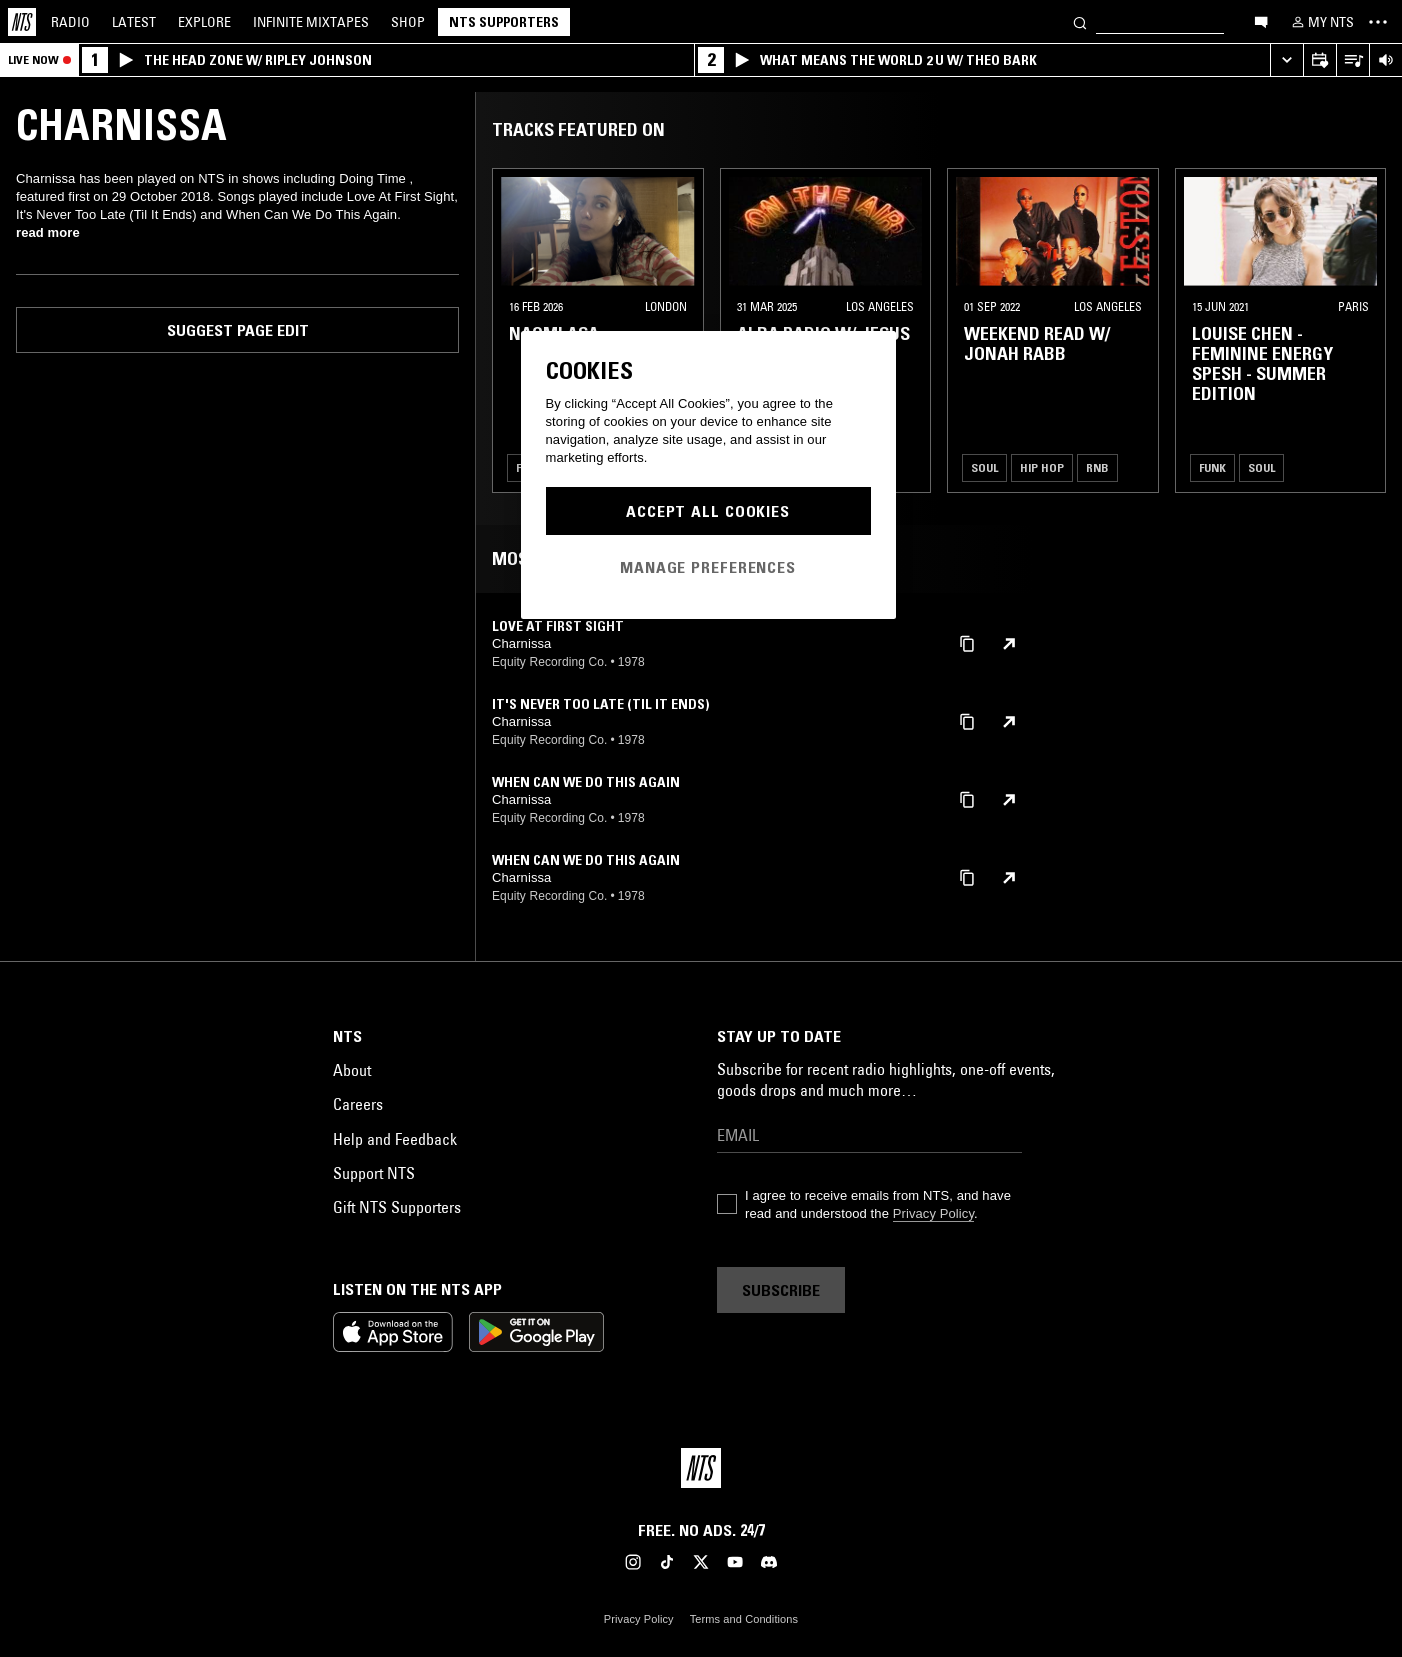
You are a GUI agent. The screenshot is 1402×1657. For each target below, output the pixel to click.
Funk (1212, 467)
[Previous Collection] (1364, 330)
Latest (134, 22)
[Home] (22, 22)
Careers (358, 1104)
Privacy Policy (933, 1213)
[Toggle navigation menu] (1378, 22)
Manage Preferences (708, 567)
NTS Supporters (504, 22)
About (352, 1070)
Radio (70, 22)
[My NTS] (1321, 22)
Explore (204, 22)
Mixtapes (311, 22)
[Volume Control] (1385, 60)
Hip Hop (1042, 467)
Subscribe (781, 1290)
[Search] (1080, 21)
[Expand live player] (1286, 60)
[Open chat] (1261, 21)
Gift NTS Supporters (397, 1207)
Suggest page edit (238, 330)
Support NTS (374, 1173)
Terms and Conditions (744, 1619)
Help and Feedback (395, 1139)
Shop (408, 22)
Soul (984, 467)
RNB (1097, 467)
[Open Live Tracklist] (1352, 60)
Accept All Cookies (708, 511)
